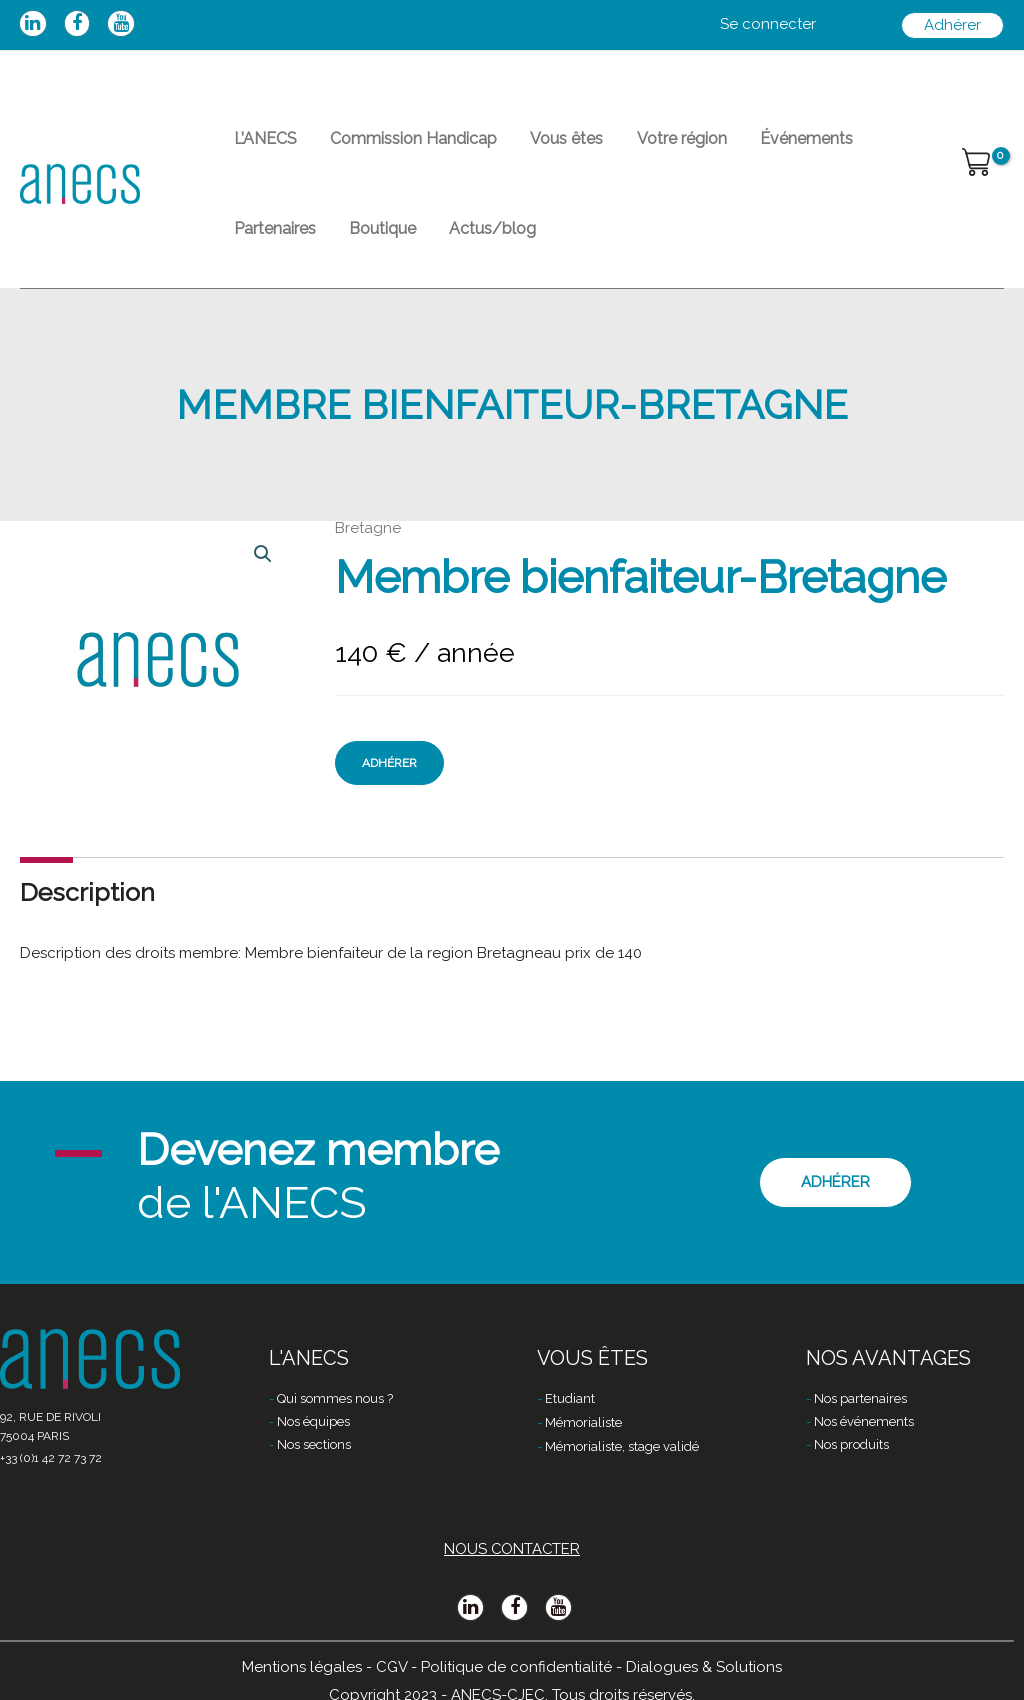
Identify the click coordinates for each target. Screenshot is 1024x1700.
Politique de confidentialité (516, 1667)
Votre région (649, 145)
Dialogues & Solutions (704, 1667)
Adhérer (389, 791)
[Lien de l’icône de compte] (768, 25)
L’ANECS (260, 145)
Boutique (262, 249)
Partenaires (876, 145)
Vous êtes (543, 145)
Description (87, 920)
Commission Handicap (399, 145)
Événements (764, 145)
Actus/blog (363, 249)
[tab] (87, 920)
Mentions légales (302, 1667)
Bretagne (368, 556)
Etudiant (570, 1399)
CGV (391, 1667)
